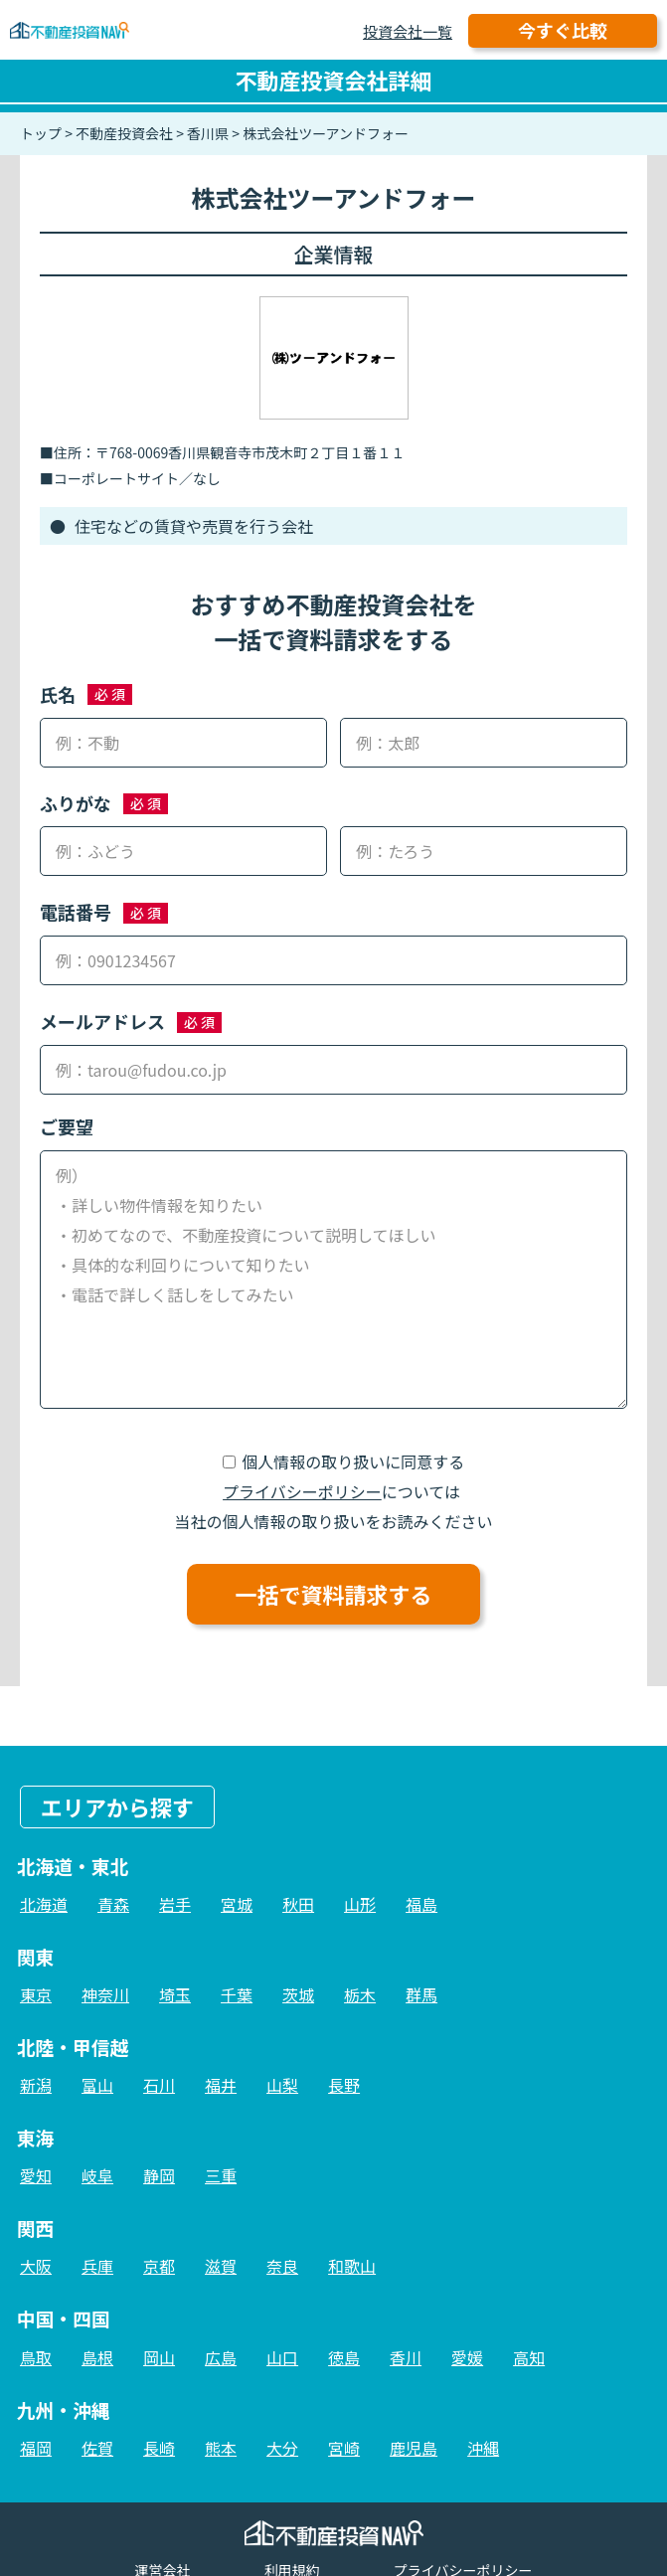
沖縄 (483, 2448)
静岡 (159, 2175)
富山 (97, 2085)
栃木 (360, 1994)
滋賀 (221, 2266)
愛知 (36, 2175)
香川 (405, 2357)
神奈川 (105, 1994)
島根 (97, 2357)
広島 (221, 2357)
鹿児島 (413, 2448)
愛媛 (467, 2357)
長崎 (159, 2448)
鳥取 (36, 2357)
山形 (360, 1904)
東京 (36, 1994)
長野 (344, 2085)
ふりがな (75, 803)
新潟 (36, 2085)
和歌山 (352, 2266)
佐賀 (97, 2448)
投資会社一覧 (407, 31)
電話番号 (75, 912)
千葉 (236, 1994)
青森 (113, 1904)
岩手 (175, 1904)
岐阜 (97, 2175)
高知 (529, 2357)
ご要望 (66, 1126)
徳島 (344, 2357)
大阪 (36, 2266)
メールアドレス (102, 1021)
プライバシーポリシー (302, 1491)
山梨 (282, 2085)
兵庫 (97, 2266)
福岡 (36, 2448)
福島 (421, 1904)
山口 (282, 2357)
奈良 (282, 2266)
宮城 (236, 1904)
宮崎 (344, 2448)
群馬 (421, 1994)
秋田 (298, 1904)
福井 (221, 2085)
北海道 (44, 1904)
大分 (282, 2448)
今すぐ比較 (562, 30)
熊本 (221, 2448)
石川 (159, 2085)
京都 (159, 2266)
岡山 (159, 2357)
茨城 (298, 1994)
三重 (221, 2175)
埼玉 (175, 1994)
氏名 (58, 694)
